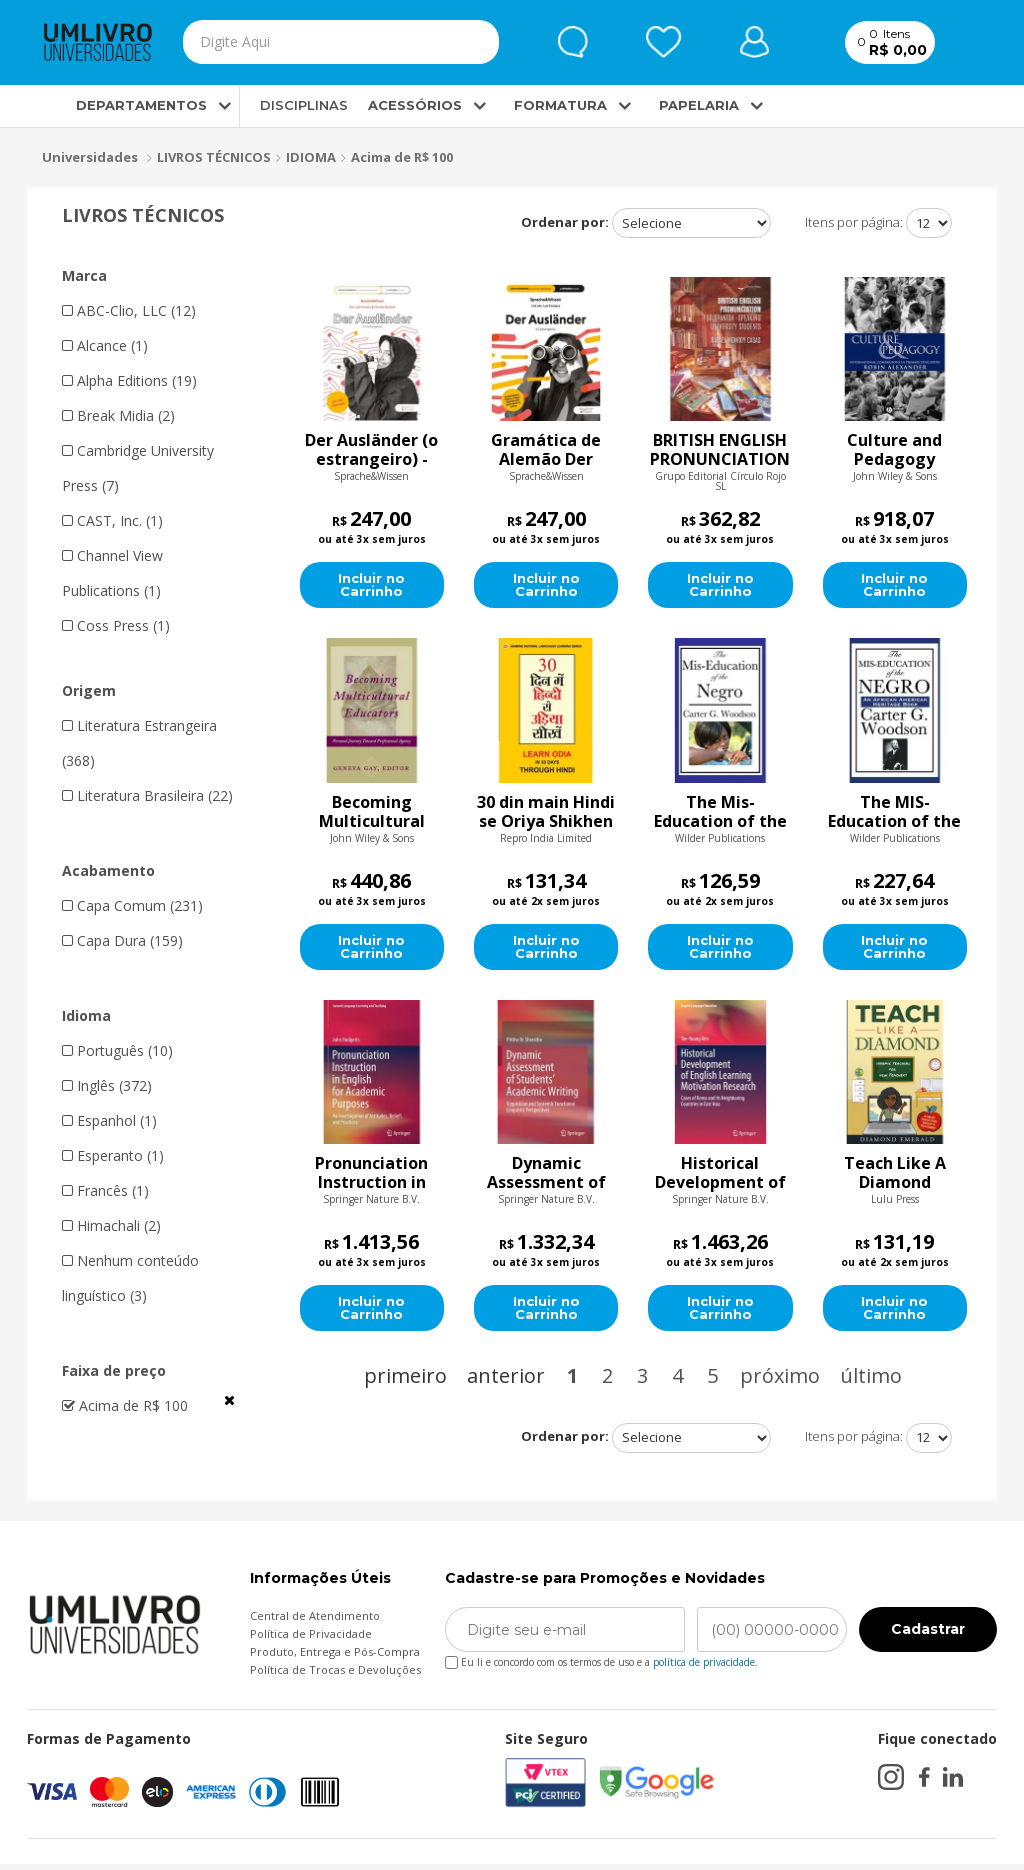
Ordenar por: (565, 222)
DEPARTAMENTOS (124, 106)
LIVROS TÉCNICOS (214, 157)
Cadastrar (928, 1635)
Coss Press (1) (116, 625)
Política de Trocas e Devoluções (335, 1675)
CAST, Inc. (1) (112, 520)
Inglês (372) (107, 1085)
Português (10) (117, 1050)
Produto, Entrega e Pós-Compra (335, 1657)
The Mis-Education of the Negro (720, 814)
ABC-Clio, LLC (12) (129, 310)
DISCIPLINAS (304, 106)
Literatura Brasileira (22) (147, 795)
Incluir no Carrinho (371, 587)
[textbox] (299, 43)
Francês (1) (105, 1190)
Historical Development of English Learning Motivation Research (720, 1177)
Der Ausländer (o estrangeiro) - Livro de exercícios (371, 451)
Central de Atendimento (315, 1621)
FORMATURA (560, 106)
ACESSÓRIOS (415, 106)
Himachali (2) (111, 1225)
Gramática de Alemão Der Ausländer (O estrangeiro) (546, 451)
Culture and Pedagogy (894, 451)
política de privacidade (704, 1668)
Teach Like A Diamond (895, 1177)
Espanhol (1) (109, 1120)
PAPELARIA (699, 106)
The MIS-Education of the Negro (894, 814)
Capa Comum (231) (132, 905)
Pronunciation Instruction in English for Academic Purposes (371, 1177)
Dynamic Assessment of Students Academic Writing (546, 1177)
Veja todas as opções (229, 1400)
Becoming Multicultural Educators (372, 814)
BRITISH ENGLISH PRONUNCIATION (720, 451)
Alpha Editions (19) (129, 380)
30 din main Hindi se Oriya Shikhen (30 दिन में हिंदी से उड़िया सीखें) (546, 814)
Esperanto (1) (113, 1155)
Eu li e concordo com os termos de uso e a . (601, 1664)
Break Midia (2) (118, 415)
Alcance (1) (105, 345)
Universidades (90, 158)
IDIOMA (311, 157)
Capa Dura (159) (122, 940)
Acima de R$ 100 (402, 157)
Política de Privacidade (311, 1639)
